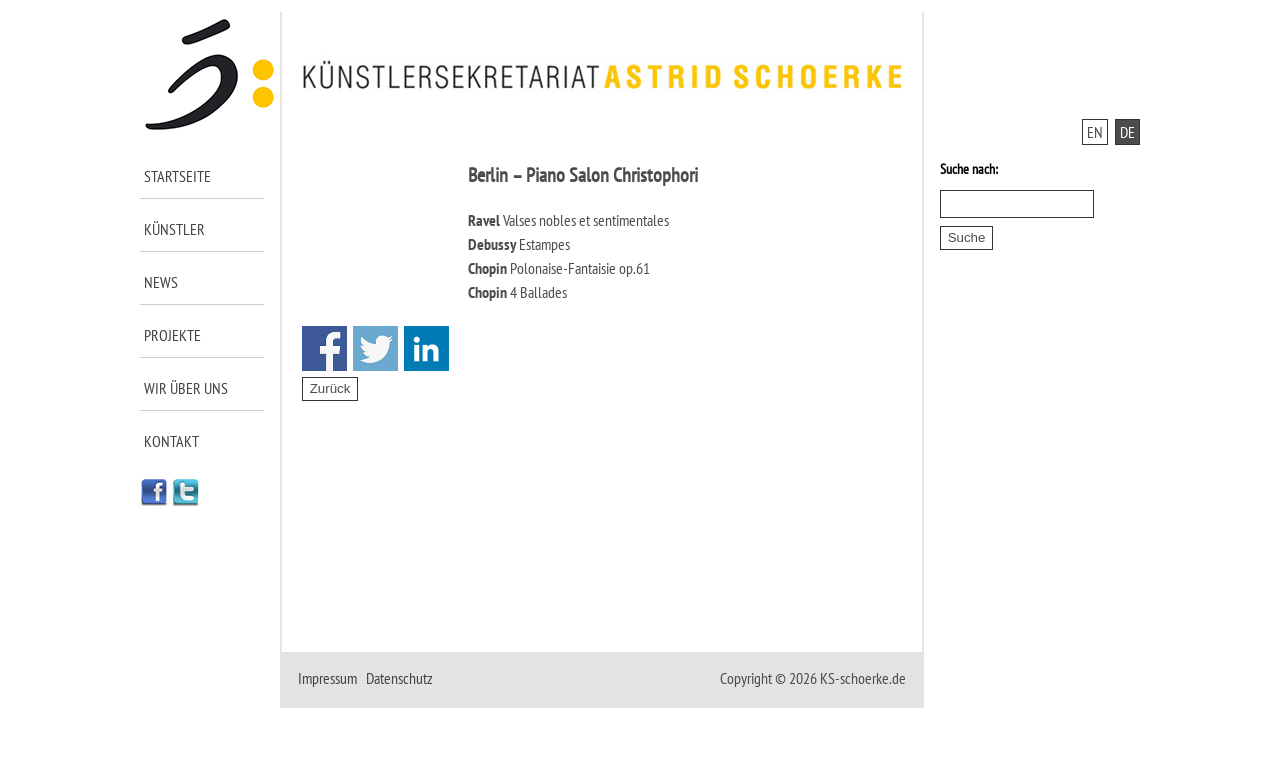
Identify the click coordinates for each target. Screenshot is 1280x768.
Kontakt (171, 441)
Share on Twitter (375, 348)
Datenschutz (399, 678)
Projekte (172, 335)
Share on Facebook (324, 348)
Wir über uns (186, 388)
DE (1127, 132)
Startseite (177, 176)
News (161, 282)
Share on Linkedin (426, 348)
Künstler (174, 229)
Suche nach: (969, 169)
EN (1095, 132)
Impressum (327, 678)
